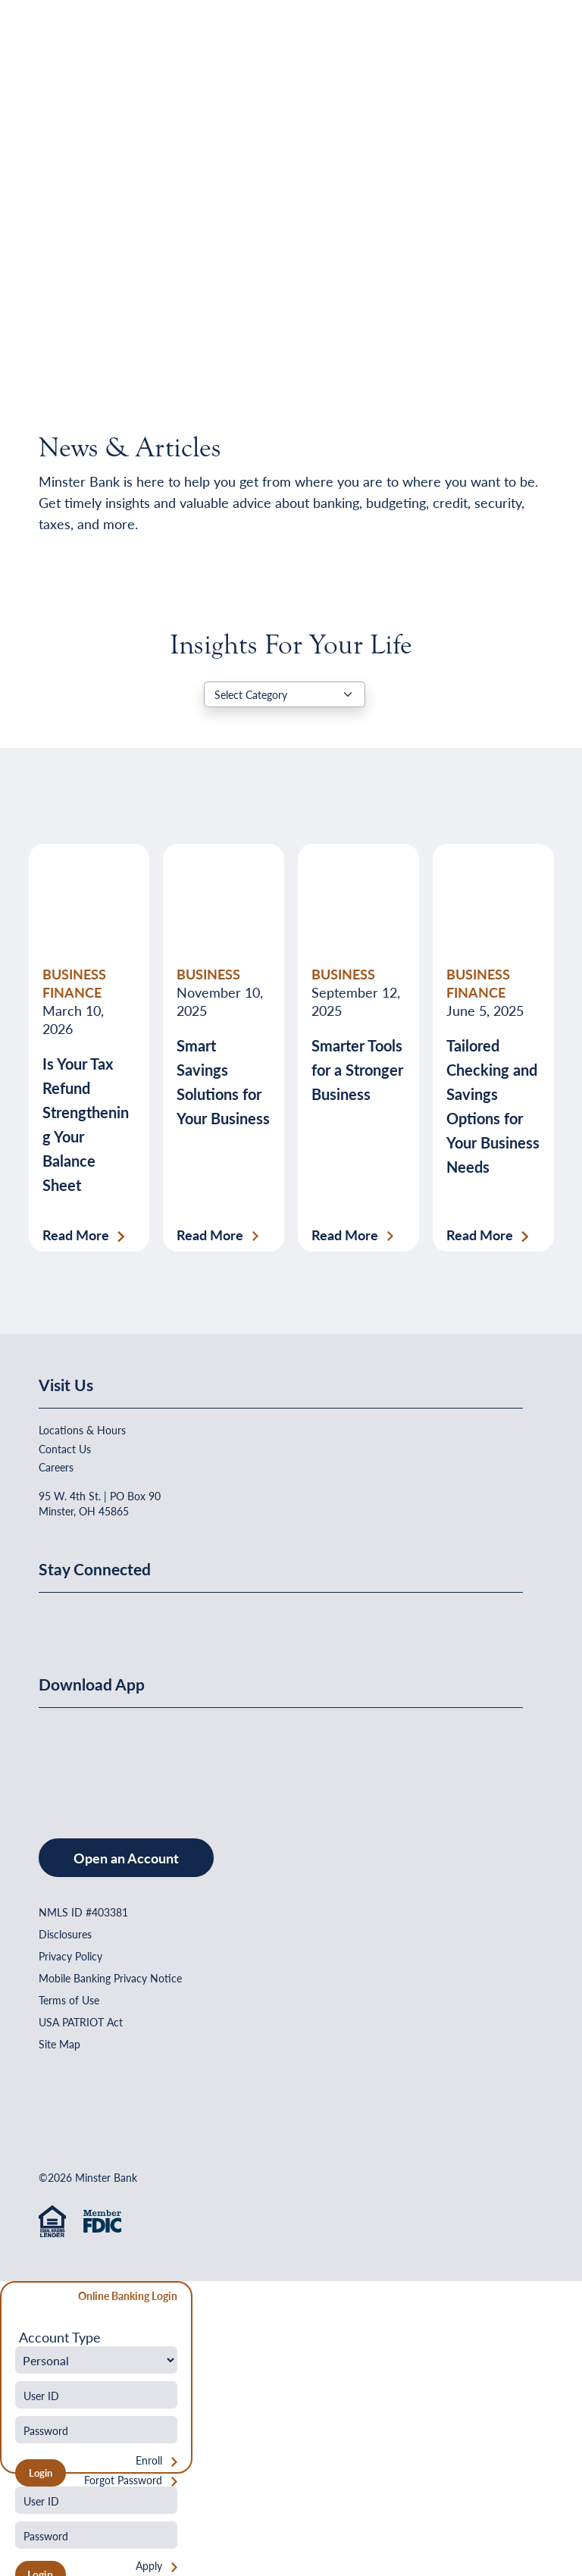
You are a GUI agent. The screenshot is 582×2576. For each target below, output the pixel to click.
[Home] (70, 49)
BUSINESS (208, 973)
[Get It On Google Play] (162, 1758)
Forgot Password (123, 2480)
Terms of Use (69, 1999)
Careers (56, 1466)
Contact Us (65, 1448)
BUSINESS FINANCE (74, 982)
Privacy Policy (70, 1955)
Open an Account (126, 1857)
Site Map (59, 2043)
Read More (75, 1235)
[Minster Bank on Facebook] (54, 1618)
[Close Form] (20, 2298)
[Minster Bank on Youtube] (128, 1618)
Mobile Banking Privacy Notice (110, 1977)
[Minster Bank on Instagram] (163, 1618)
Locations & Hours (82, 1429)
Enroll (149, 2460)
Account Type (60, 2337)
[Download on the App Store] (78, 1758)
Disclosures (65, 1933)
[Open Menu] (512, 49)
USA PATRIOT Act (81, 2021)
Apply (149, 2565)
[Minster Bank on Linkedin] (91, 1618)
